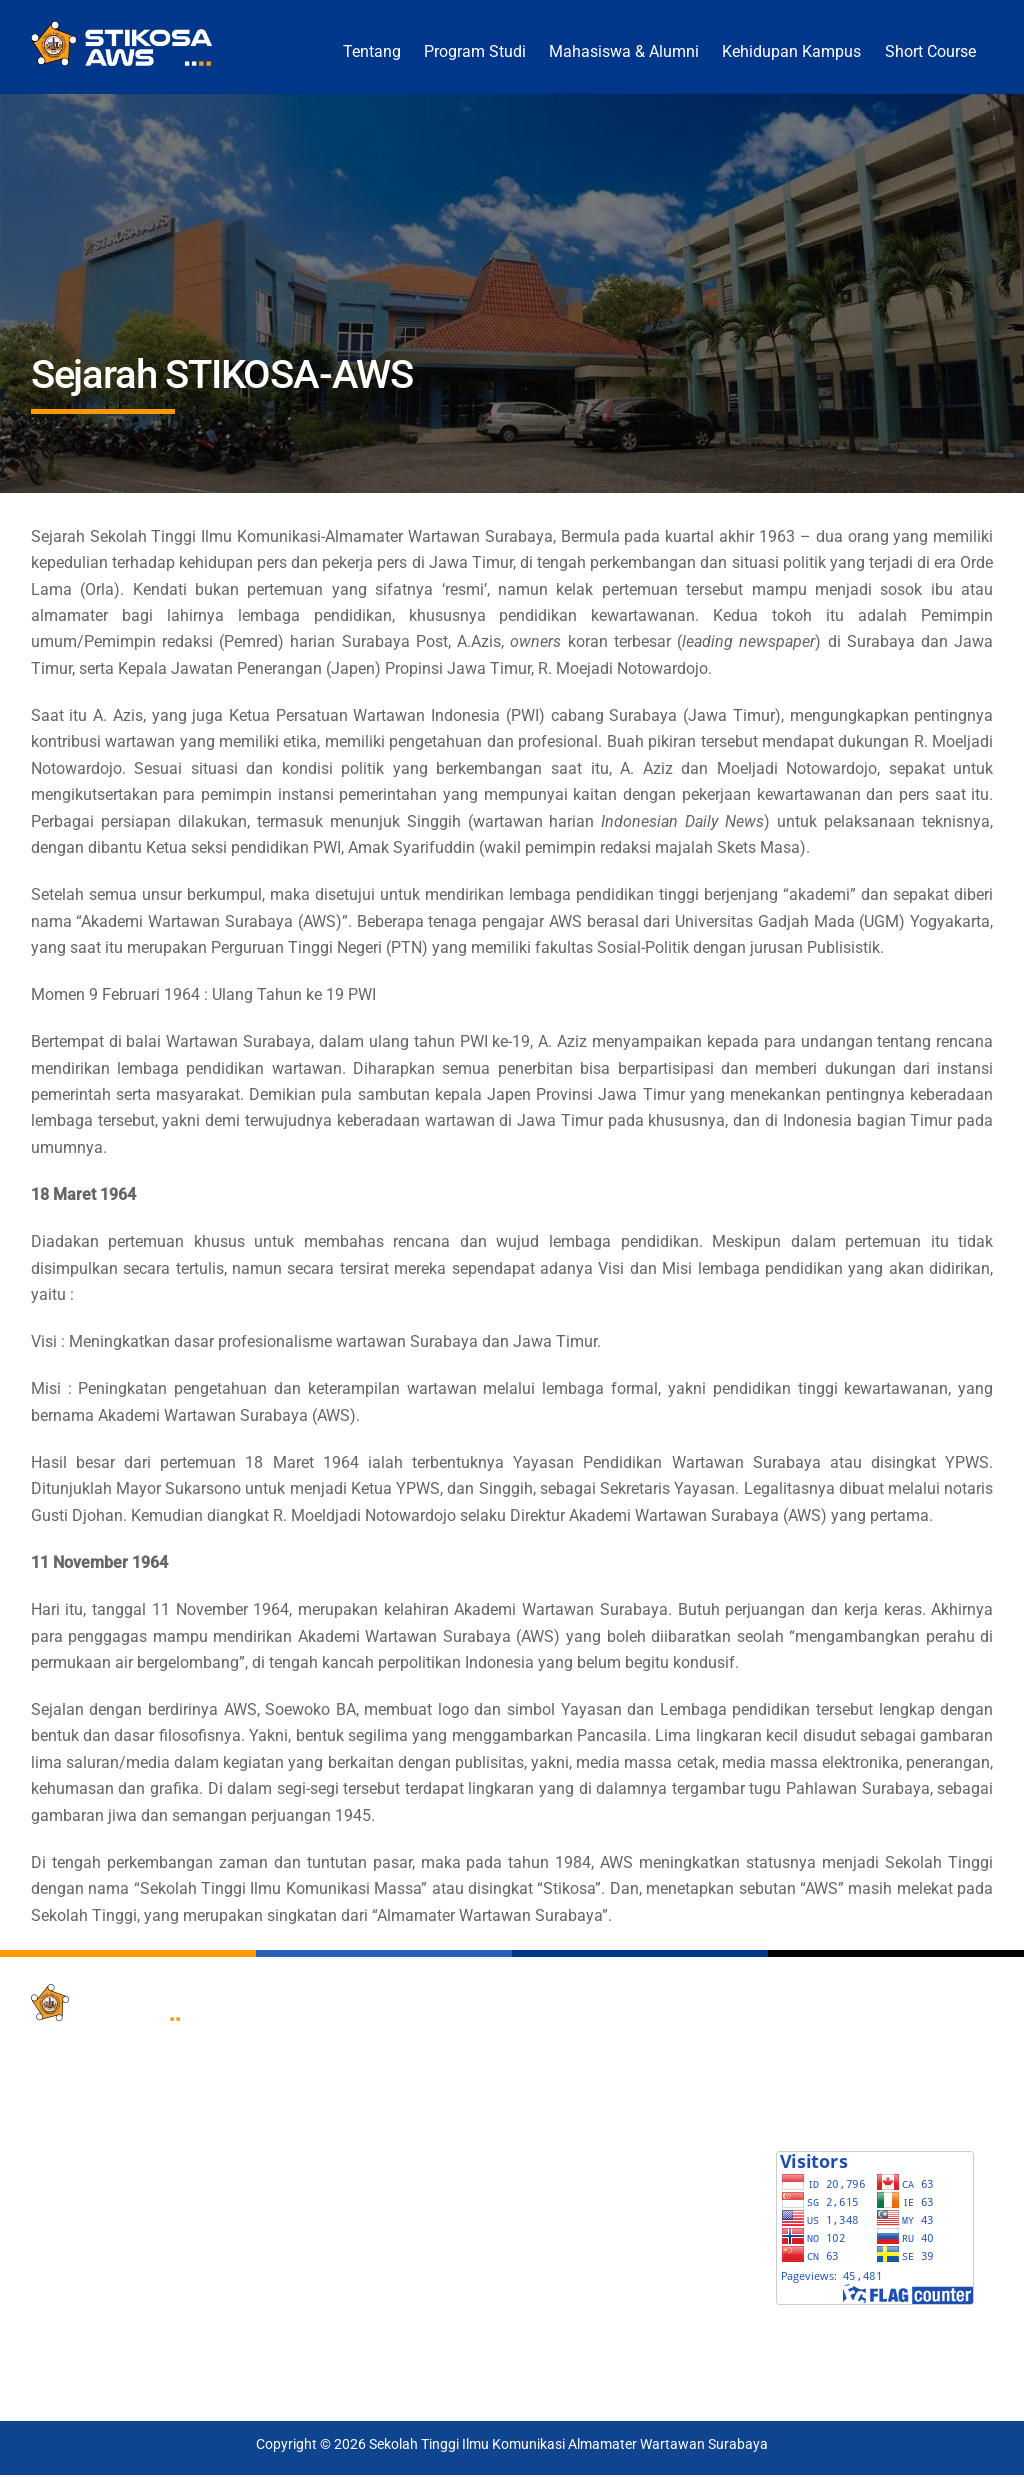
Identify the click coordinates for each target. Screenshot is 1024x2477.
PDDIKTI (553, 2040)
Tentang (372, 51)
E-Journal (310, 2172)
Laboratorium (322, 2251)
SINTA (546, 2093)
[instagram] (198, 2328)
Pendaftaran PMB (335, 2040)
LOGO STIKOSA (831, 2118)
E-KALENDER (822, 2065)
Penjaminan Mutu (335, 2225)
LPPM (298, 2146)
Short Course (930, 51)
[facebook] (100, 2328)
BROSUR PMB (825, 2039)
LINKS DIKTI (565, 2172)
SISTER (549, 2146)
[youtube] (149, 2328)
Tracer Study (319, 2093)
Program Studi (475, 51)
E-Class (303, 2278)
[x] (51, 2328)
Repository (313, 2198)
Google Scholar (574, 2066)
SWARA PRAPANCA (845, 2092)
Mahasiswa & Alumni (624, 51)
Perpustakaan (323, 2119)
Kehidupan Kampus (791, 51)
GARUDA (554, 2119)
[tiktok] (51, 2373)
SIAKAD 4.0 (314, 2066)
